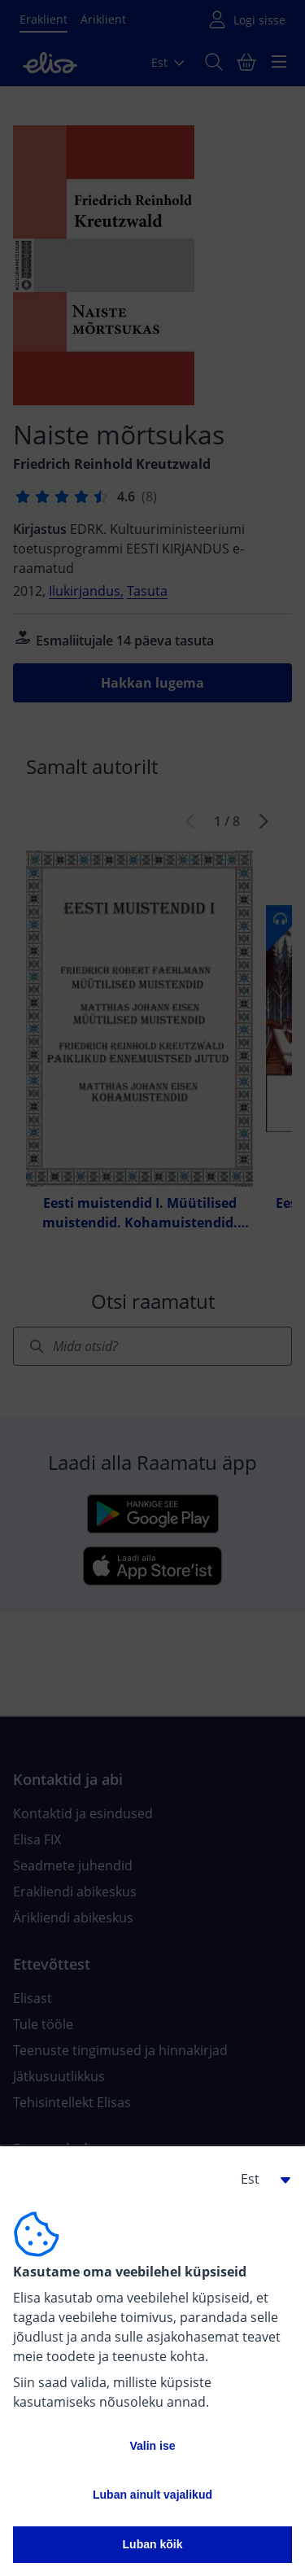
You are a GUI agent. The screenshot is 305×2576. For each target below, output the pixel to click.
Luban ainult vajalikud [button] (152, 2494)
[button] (259, 2178)
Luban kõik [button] (153, 2544)
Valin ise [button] (152, 2445)
